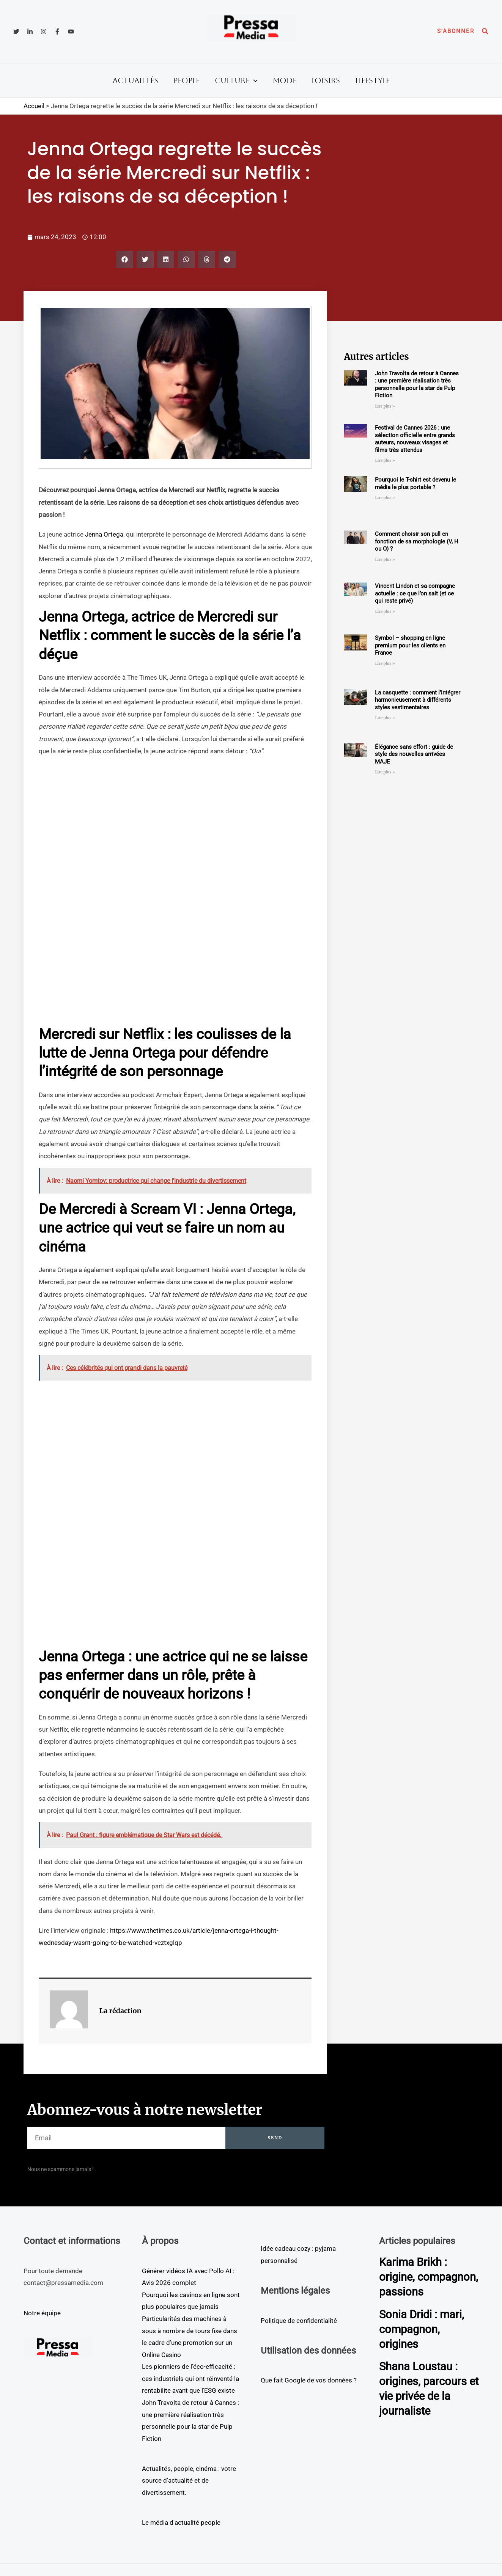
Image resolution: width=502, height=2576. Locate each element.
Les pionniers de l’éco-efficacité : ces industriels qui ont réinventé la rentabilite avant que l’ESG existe (190, 2378)
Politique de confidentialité (299, 2320)
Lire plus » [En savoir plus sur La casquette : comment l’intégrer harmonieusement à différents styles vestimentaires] (385, 717)
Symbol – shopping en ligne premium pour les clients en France (410, 645)
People (186, 80)
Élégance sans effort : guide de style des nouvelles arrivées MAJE (414, 754)
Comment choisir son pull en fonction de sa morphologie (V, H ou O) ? (416, 541)
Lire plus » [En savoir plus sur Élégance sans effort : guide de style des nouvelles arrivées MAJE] (385, 772)
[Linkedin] (30, 31)
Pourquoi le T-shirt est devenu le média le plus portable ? (415, 483)
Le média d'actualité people (181, 2522)
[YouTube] (71, 31)
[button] (455, 31)
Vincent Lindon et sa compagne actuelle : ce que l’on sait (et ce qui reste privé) (415, 593)
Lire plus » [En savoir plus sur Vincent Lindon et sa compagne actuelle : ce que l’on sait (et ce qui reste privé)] (385, 611)
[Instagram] (44, 31)
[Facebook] (57, 31)
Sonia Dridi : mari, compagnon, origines (422, 2343)
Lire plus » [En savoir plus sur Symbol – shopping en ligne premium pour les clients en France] (385, 663)
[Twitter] (16, 31)
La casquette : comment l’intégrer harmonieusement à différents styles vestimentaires (417, 700)
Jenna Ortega (104, 534)
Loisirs (326, 80)
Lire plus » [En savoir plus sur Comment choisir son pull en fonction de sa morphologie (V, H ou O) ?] (385, 559)
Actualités (135, 80)
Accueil (34, 106)
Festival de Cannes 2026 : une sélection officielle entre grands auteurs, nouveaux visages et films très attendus (415, 438)
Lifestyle (372, 80)
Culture (236, 80)
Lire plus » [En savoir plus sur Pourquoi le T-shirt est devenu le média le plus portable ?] (385, 497)
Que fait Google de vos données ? (309, 2380)
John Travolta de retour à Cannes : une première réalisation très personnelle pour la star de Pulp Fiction (417, 384)
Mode (284, 80)
